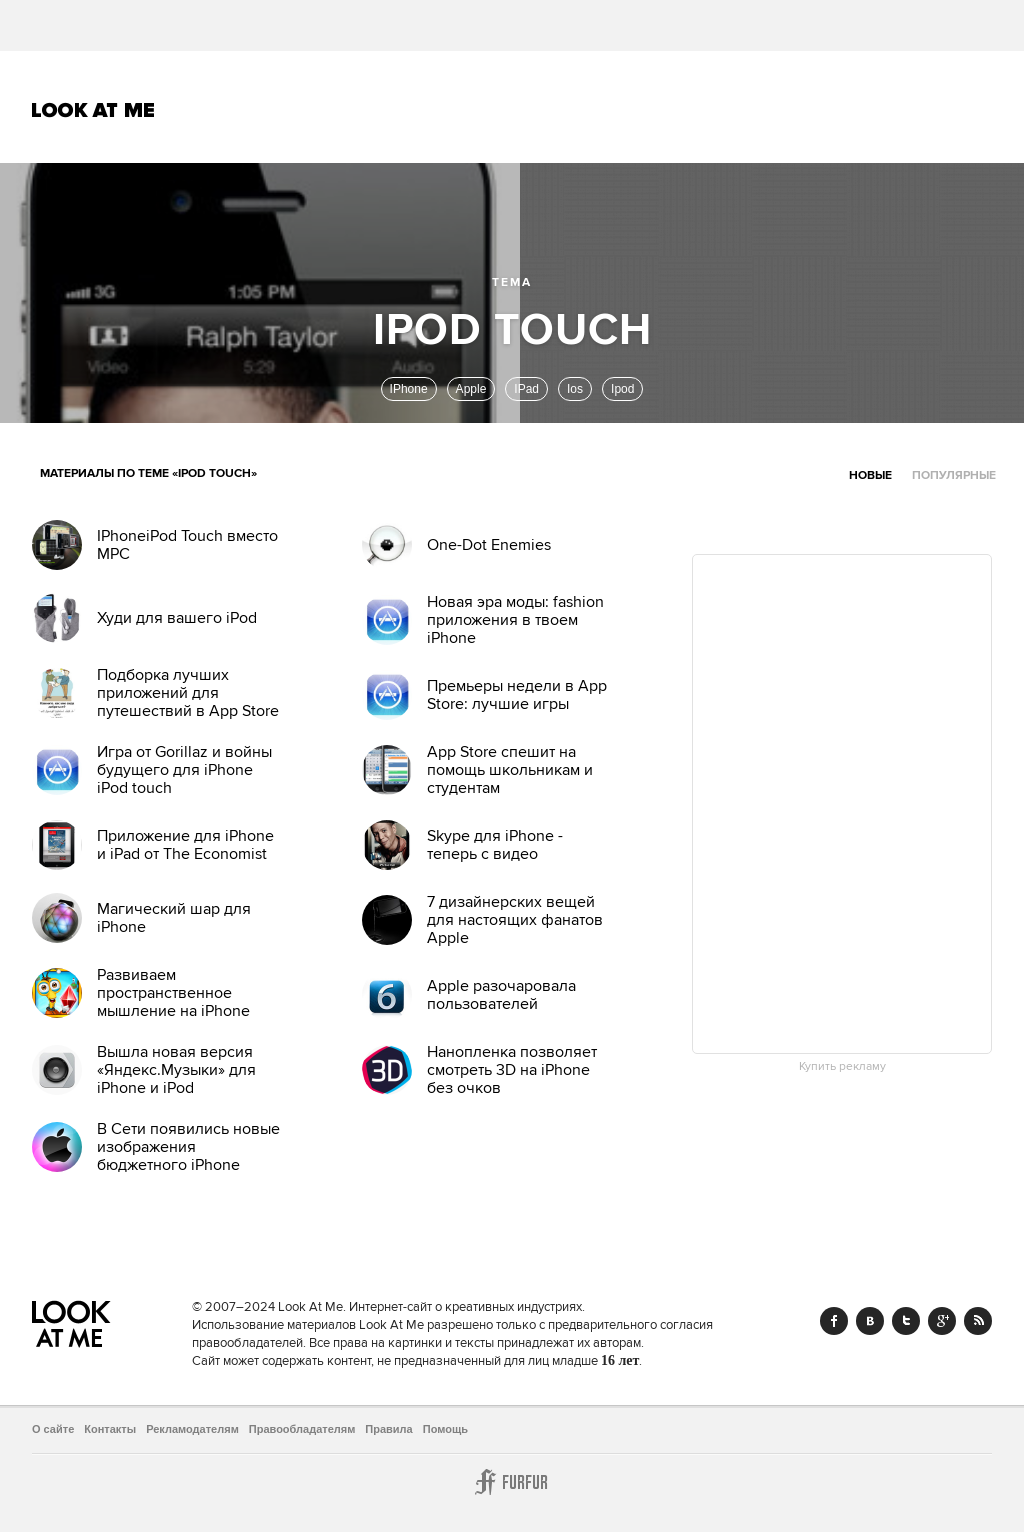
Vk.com (870, 1321)
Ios (575, 389)
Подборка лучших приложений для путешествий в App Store (188, 693)
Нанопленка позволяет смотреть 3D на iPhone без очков (512, 1070)
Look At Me (93, 110)
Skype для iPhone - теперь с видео (495, 845)
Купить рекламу (842, 1067)
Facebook (834, 1321)
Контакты (110, 1429)
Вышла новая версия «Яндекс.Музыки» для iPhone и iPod (176, 1070)
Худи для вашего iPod (177, 618)
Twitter (906, 1321)
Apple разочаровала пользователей (501, 995)
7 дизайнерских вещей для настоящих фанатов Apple (515, 920)
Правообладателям (302, 1429)
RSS (978, 1321)
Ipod (622, 389)
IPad (526, 389)
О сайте (53, 1429)
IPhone (409, 389)
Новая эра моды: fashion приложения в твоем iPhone (515, 620)
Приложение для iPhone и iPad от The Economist (185, 845)
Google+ (942, 1321)
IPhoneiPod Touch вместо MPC (187, 545)
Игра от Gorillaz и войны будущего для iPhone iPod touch (184, 770)
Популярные (954, 475)
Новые (870, 475)
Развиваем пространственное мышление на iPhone (173, 993)
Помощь (445, 1429)
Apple (471, 389)
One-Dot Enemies (489, 545)
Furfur (512, 1482)
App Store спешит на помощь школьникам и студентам (510, 770)
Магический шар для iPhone (174, 918)
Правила (388, 1429)
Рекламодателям (192, 1429)
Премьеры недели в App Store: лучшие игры (517, 695)
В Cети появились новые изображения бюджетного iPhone (188, 1147)
